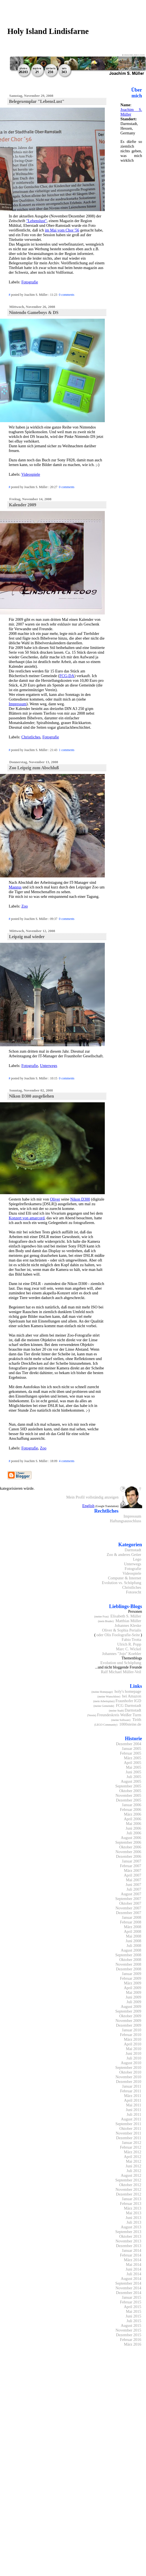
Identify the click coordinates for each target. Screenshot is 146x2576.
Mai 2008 (133, 1936)
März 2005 (132, 1758)
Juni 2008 (133, 1941)
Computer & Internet (124, 1578)
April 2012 (132, 2156)
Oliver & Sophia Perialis (121, 1630)
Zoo (24, 906)
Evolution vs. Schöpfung (121, 1582)
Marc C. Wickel (128, 1649)
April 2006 (132, 1819)
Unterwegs (48, 1065)
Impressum (17, 704)
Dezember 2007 (128, 1912)
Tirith (136, 1719)
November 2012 (128, 2189)
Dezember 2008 (128, 1969)
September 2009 (128, 2011)
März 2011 (132, 2095)
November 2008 (128, 1964)
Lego (137, 1559)
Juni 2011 (133, 2109)
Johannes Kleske (128, 1625)
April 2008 (132, 1931)
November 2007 (128, 1908)
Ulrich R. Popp (129, 1644)
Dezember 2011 (128, 2138)
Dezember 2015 (128, 2335)
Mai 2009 (133, 1992)
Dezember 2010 (128, 2081)
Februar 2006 (130, 1809)
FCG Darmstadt (128, 1705)
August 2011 (131, 2119)
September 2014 (128, 2283)
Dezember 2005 (128, 1800)
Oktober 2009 (130, 2016)
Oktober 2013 (130, 2236)
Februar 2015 (130, 2302)
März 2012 (132, 2152)
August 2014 (131, 2278)
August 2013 (131, 2227)
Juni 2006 (133, 1828)
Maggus (15, 887)
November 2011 (128, 2133)
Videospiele (30, 474)
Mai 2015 (133, 2311)
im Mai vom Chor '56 (62, 230)
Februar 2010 (130, 2034)
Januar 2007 (131, 1861)
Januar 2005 (131, 1748)
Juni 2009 (133, 1997)
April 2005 (132, 1762)
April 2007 (132, 1875)
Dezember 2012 (128, 2194)
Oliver (55, 1199)
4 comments (66, 1461)
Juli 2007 (134, 1889)
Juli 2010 (134, 2058)
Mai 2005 (133, 1767)
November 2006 (128, 1851)
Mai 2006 (133, 1823)
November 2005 (128, 1795)
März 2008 (132, 1927)
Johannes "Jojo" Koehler (121, 1653)
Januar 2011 (131, 2086)
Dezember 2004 (128, 1744)
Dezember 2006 (128, 1856)
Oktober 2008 (130, 1959)
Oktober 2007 (130, 1903)
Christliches (30, 737)
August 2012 (131, 2175)
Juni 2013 (133, 2217)
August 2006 (131, 1837)
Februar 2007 (130, 1866)
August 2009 (131, 2006)
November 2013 (128, 2241)
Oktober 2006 (130, 1847)
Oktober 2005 (130, 1791)
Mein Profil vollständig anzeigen (92, 1497)
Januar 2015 (131, 2297)
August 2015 (131, 2325)
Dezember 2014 (128, 2292)
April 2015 (132, 2306)
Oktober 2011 (130, 2128)
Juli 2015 (134, 2321)
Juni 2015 (133, 2316)
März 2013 (132, 2208)
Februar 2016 (130, 2339)
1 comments (66, 750)
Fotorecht (133, 1592)
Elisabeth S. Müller (125, 1616)
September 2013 (128, 2231)
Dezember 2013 (128, 2246)
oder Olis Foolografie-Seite (118, 1635)
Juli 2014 (134, 2274)
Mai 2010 (133, 2049)
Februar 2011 (130, 2091)
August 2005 (131, 1781)
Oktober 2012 (130, 2185)
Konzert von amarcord (26, 1218)
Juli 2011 (134, 2114)
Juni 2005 (133, 1772)
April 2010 (132, 2044)
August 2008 (131, 1950)
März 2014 (132, 2260)
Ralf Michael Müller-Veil (121, 1672)
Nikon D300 (80, 1199)
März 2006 (132, 1814)
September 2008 (128, 1955)
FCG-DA (66, 676)
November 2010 (128, 2077)
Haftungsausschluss (125, 1521)
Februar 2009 (130, 1978)
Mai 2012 (133, 2161)
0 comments (66, 294)
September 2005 (128, 1786)
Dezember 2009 (128, 2025)
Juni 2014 (133, 2269)
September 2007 (128, 1898)
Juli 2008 (134, 1945)
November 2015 (128, 2330)
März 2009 (132, 1983)
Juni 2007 (133, 1884)
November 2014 (128, 2288)
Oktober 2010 (130, 2072)
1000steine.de (130, 1724)
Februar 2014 (130, 2255)
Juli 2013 (134, 2222)
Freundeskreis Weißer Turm (119, 1715)
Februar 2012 (130, 2147)
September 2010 (128, 2067)
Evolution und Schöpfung (120, 1662)
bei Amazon (131, 1696)
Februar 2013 (130, 2203)
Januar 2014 (131, 2250)
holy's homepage (127, 1691)
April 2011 (132, 2100)
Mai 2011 (133, 2105)
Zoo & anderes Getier (124, 1554)
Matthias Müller (128, 1621)
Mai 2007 (133, 1880)
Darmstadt (133, 1550)
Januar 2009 (131, 1973)
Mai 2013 (133, 2213)
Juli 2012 (134, 2170)
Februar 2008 (130, 1922)
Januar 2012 (131, 2142)
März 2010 (132, 2039)
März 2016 (132, 2344)
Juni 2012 (133, 2166)
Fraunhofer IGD (128, 1701)
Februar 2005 (130, 1753)
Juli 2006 (134, 1833)
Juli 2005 (134, 1776)
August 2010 (131, 2063)
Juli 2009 (134, 2002)
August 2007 (131, 1894)
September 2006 (128, 1842)
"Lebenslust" (36, 221)
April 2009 (132, 1988)
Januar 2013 (131, 2199)
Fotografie (29, 282)
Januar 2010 (131, 2030)
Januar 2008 (131, 1917)
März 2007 (132, 1870)
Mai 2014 (133, 2264)
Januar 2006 (131, 1805)
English (88, 1505)
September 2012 (128, 2180)
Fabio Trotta (131, 1639)
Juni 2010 (133, 2053)
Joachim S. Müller (131, 111)
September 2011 (128, 2124)
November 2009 (128, 2020)
